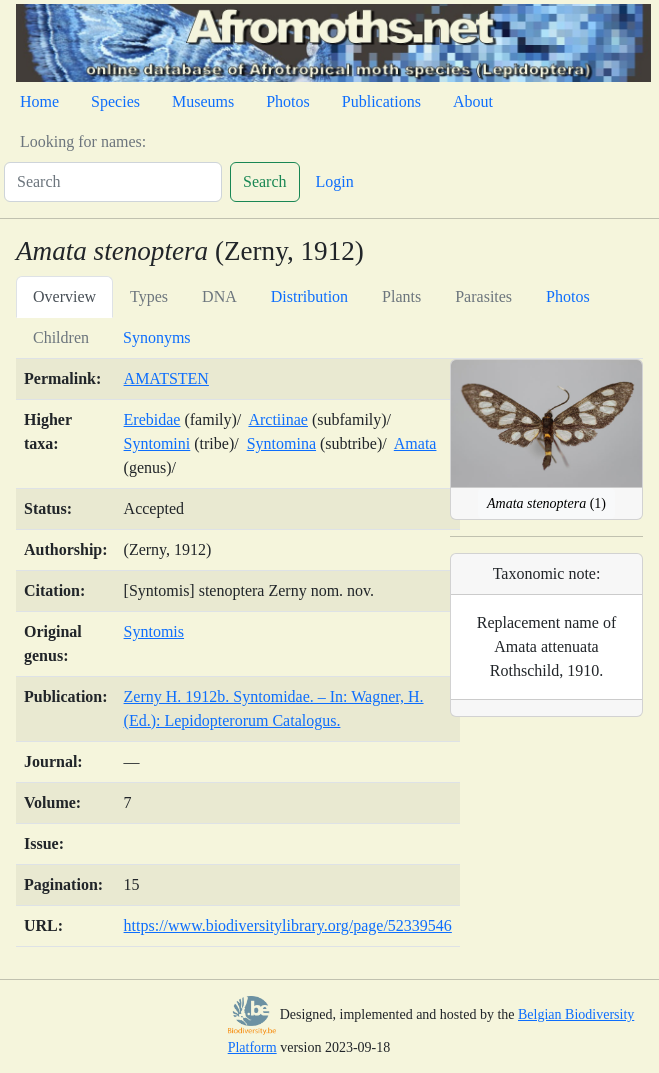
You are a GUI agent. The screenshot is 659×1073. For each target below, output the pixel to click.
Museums (203, 101)
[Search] (113, 182)
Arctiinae (278, 419)
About (473, 101)
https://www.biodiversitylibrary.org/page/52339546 (288, 925)
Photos (288, 101)
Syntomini (157, 443)
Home (39, 101)
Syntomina (281, 443)
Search (265, 181)
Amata (415, 443)
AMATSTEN (166, 378)
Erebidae (152, 419)
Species (115, 101)
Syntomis (154, 631)
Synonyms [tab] (157, 337)
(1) (546, 503)
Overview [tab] (64, 296)
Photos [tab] (568, 296)
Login (335, 181)
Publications (381, 101)
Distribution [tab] (309, 296)
